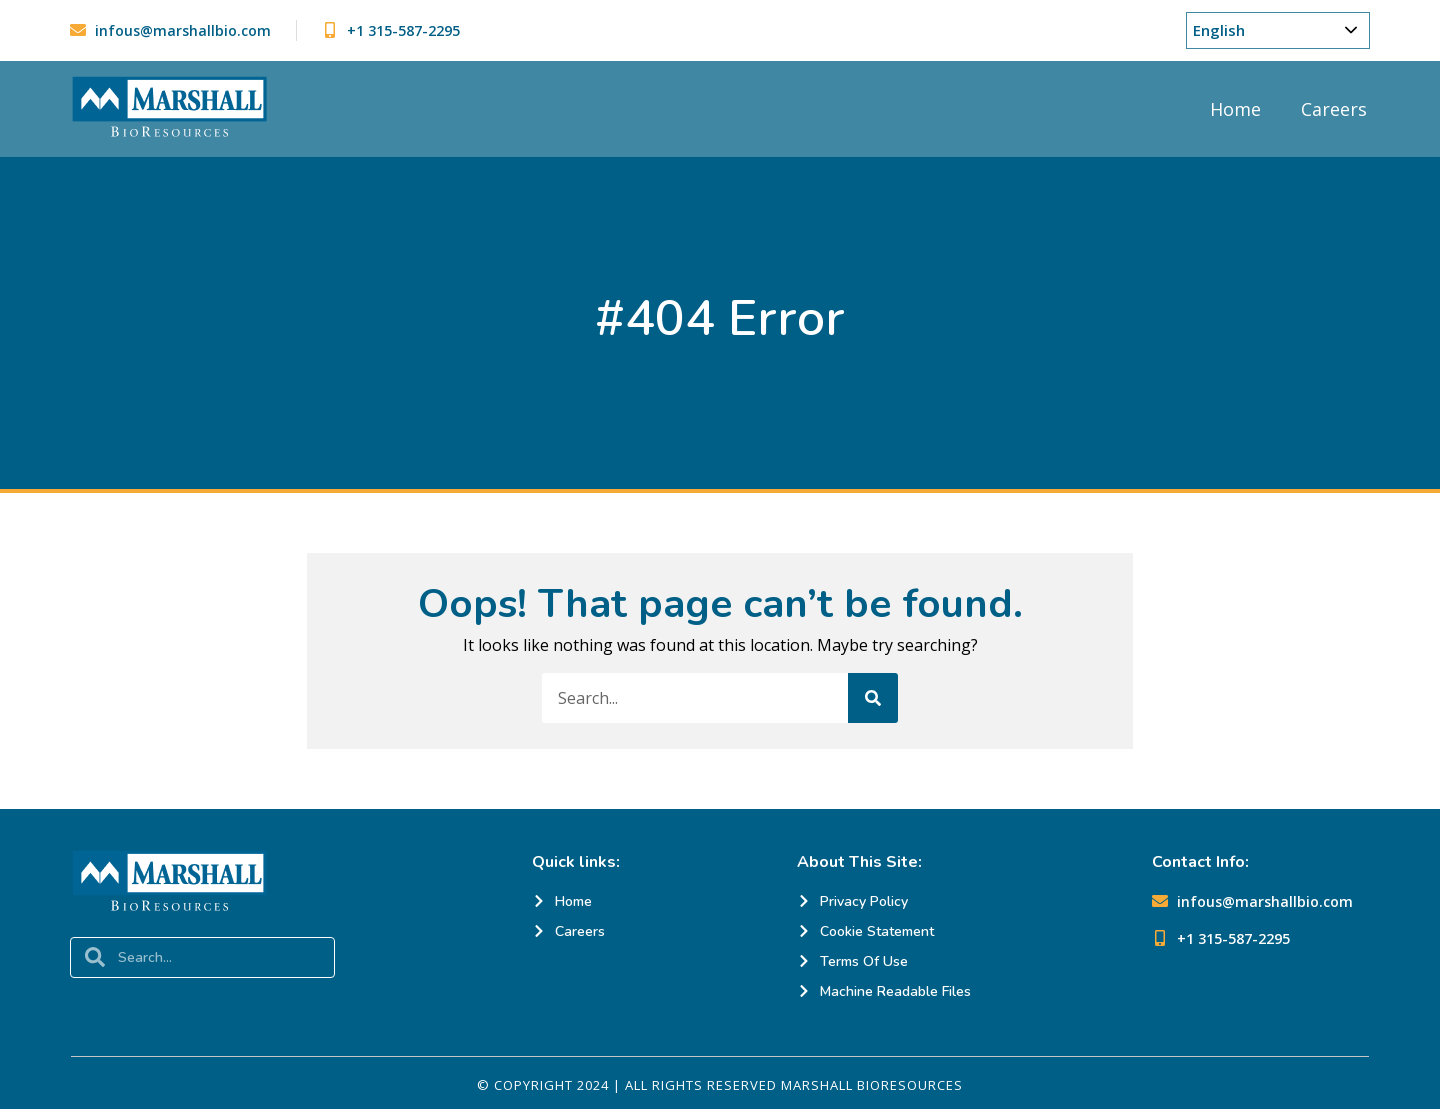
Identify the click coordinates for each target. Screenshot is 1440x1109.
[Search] (873, 698)
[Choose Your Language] (1278, 30)
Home (1235, 109)
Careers (1334, 109)
